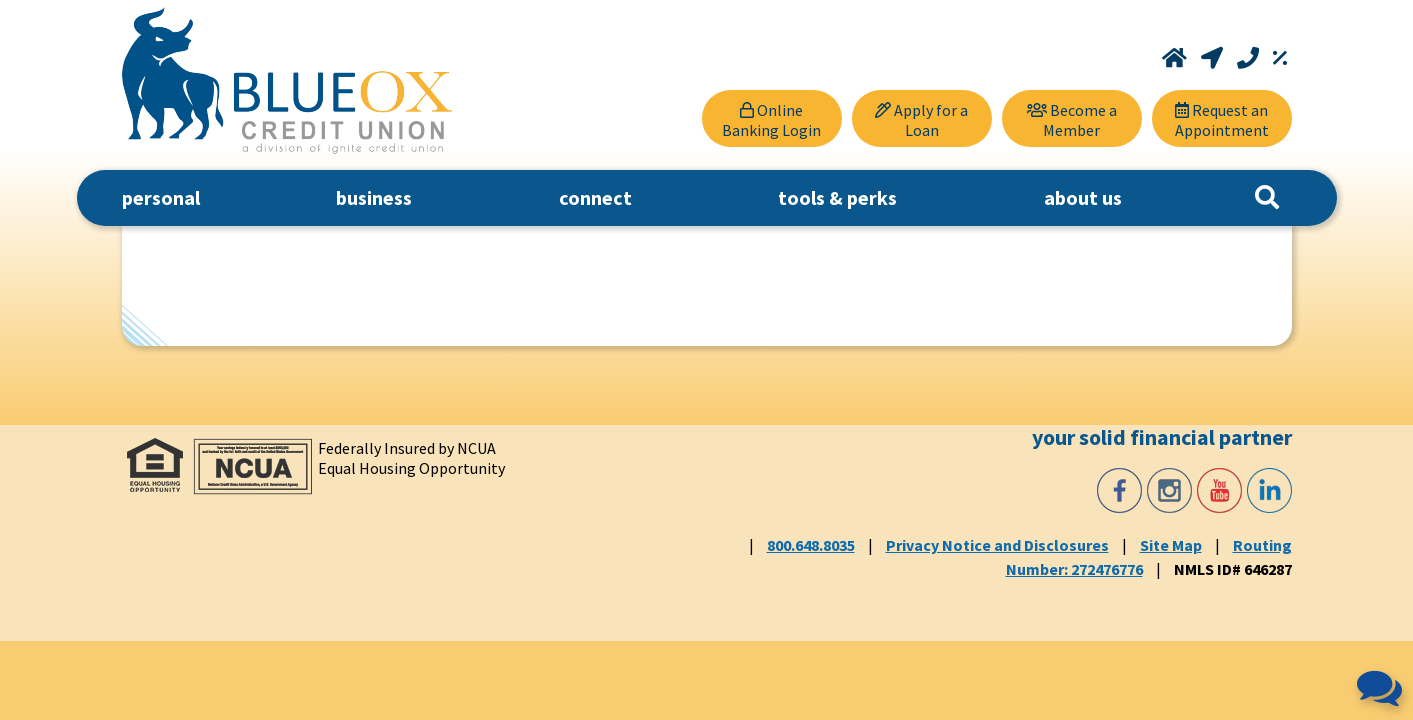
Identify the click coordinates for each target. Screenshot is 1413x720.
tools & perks (837, 197)
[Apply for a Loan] (922, 118)
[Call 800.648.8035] (1250, 58)
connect (595, 197)
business (374, 197)
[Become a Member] (1072, 118)
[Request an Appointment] (1222, 118)
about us (1083, 197)
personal (161, 197)
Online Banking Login (771, 120)
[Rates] (1280, 58)
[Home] (1176, 58)
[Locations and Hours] (1214, 58)
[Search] (1267, 198)
